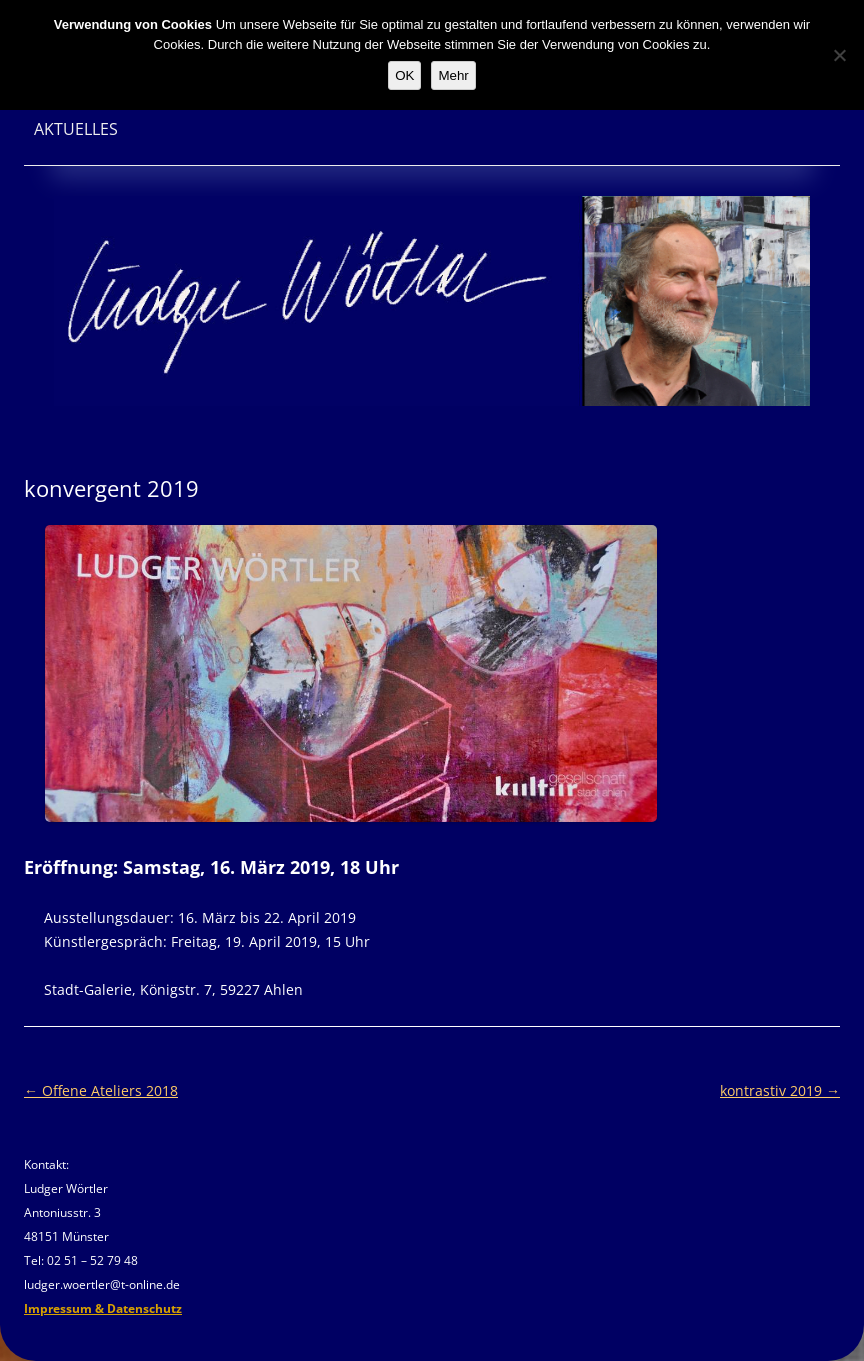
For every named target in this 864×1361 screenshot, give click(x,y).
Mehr (453, 75)
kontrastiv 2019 (780, 1090)
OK (404, 75)
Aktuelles (76, 129)
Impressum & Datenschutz (103, 1308)
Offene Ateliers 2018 (101, 1090)
